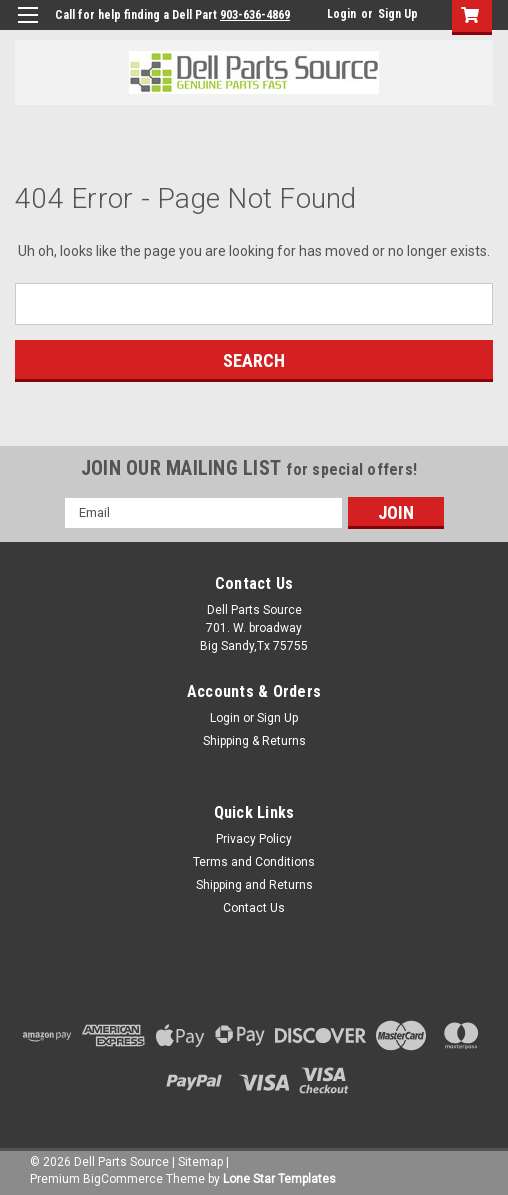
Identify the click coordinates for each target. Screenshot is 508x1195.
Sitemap (200, 1162)
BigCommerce (123, 1179)
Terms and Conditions (254, 862)
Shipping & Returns (254, 741)
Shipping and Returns (254, 885)
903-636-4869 (255, 15)
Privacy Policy (254, 839)
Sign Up (398, 14)
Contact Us (254, 908)
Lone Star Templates (279, 1179)
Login (341, 14)
